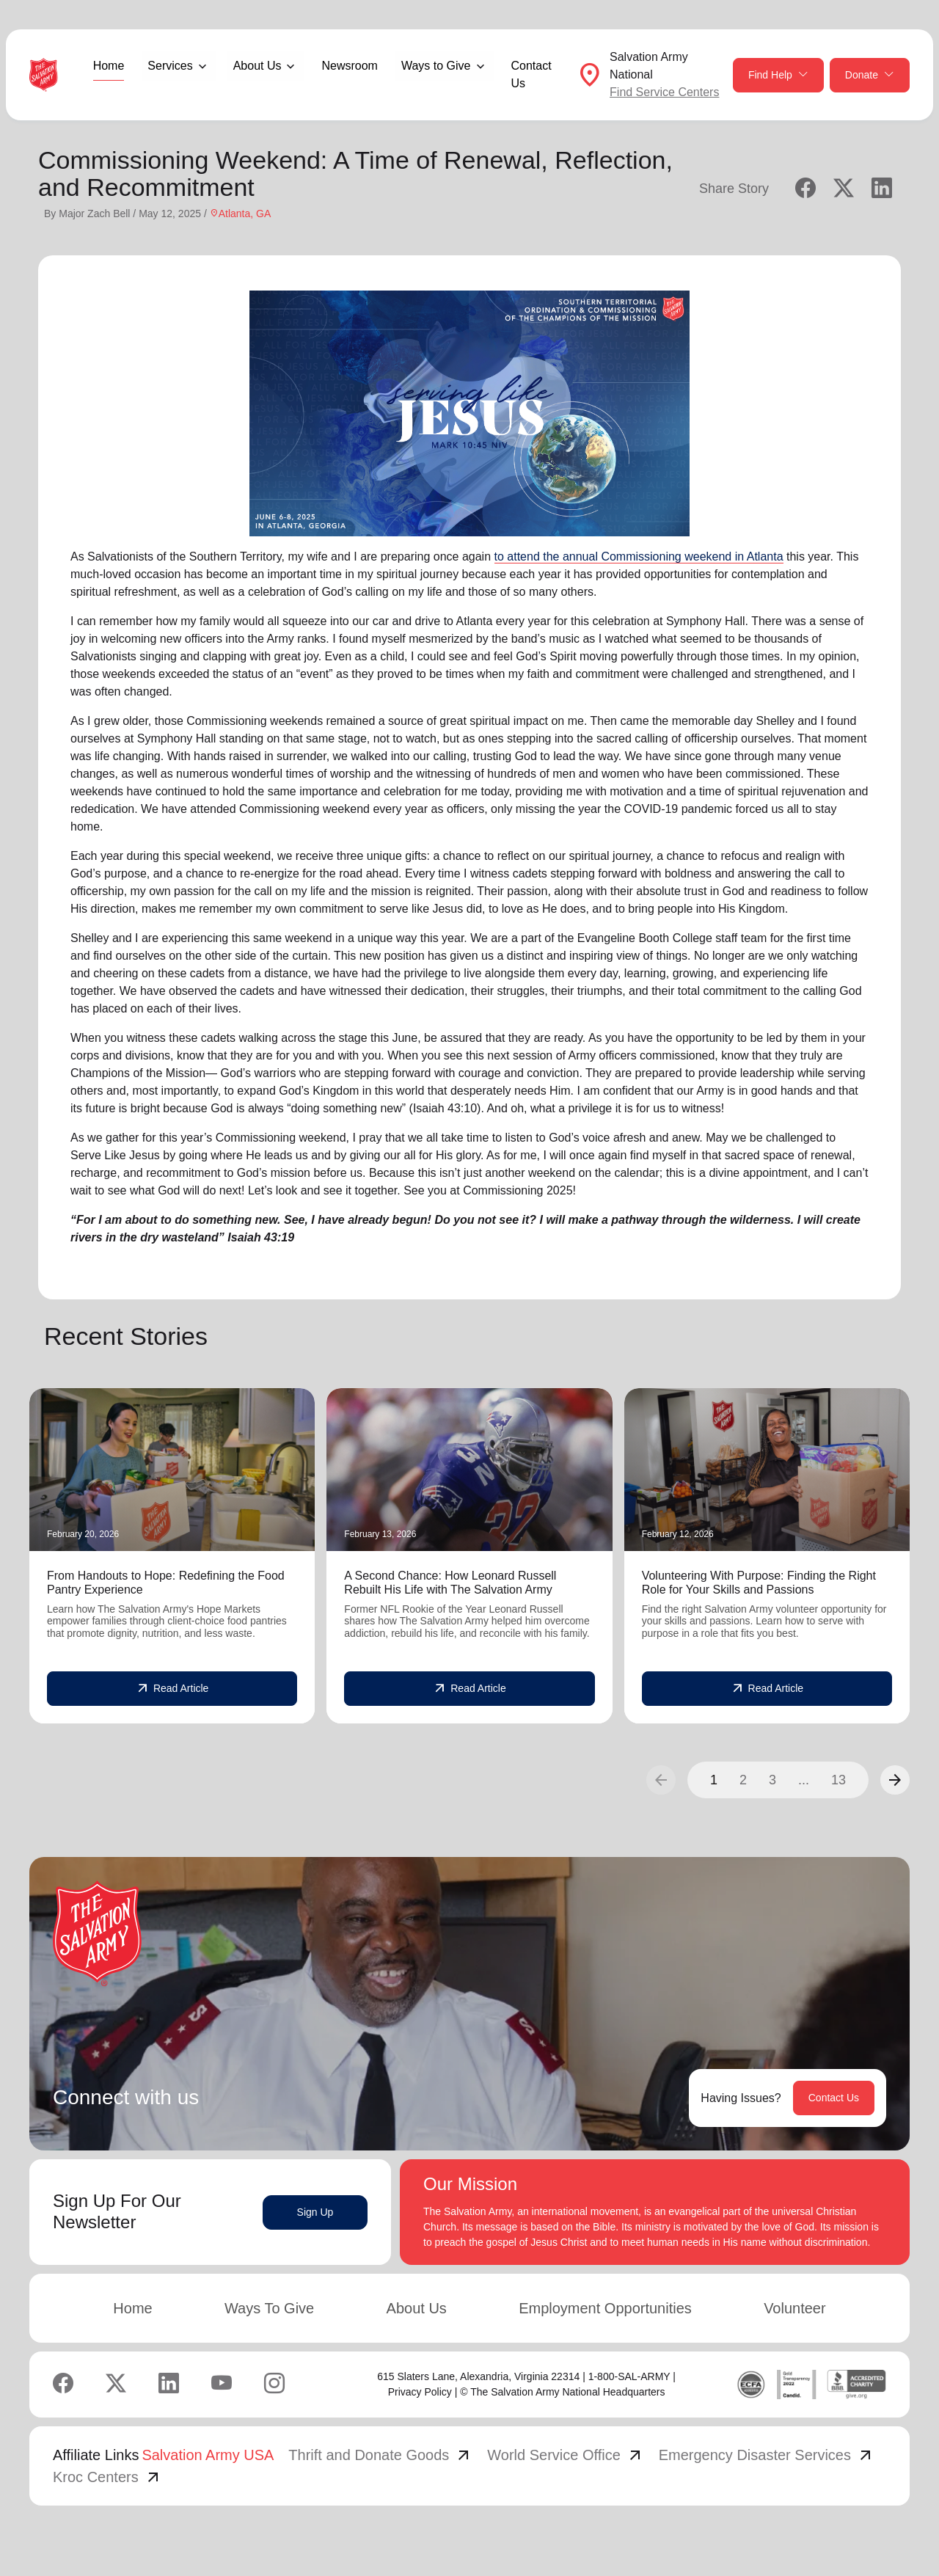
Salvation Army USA (208, 2455)
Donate (869, 75)
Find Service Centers (664, 92)
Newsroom (349, 65)
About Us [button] (257, 65)
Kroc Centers (107, 2477)
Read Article (172, 1689)
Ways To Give (269, 2308)
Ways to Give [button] (436, 65)
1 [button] (713, 1780)
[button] (895, 1780)
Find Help (778, 75)
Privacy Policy (420, 2392)
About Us (417, 2308)
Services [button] (169, 65)
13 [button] (838, 1780)
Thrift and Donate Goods (380, 2455)
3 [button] (772, 1780)
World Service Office (565, 2455)
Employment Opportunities (605, 2308)
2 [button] (743, 1780)
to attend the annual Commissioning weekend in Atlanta (638, 556)
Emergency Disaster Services (766, 2455)
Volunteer (795, 2308)
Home (109, 65)
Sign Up (315, 2212)
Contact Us (531, 74)
